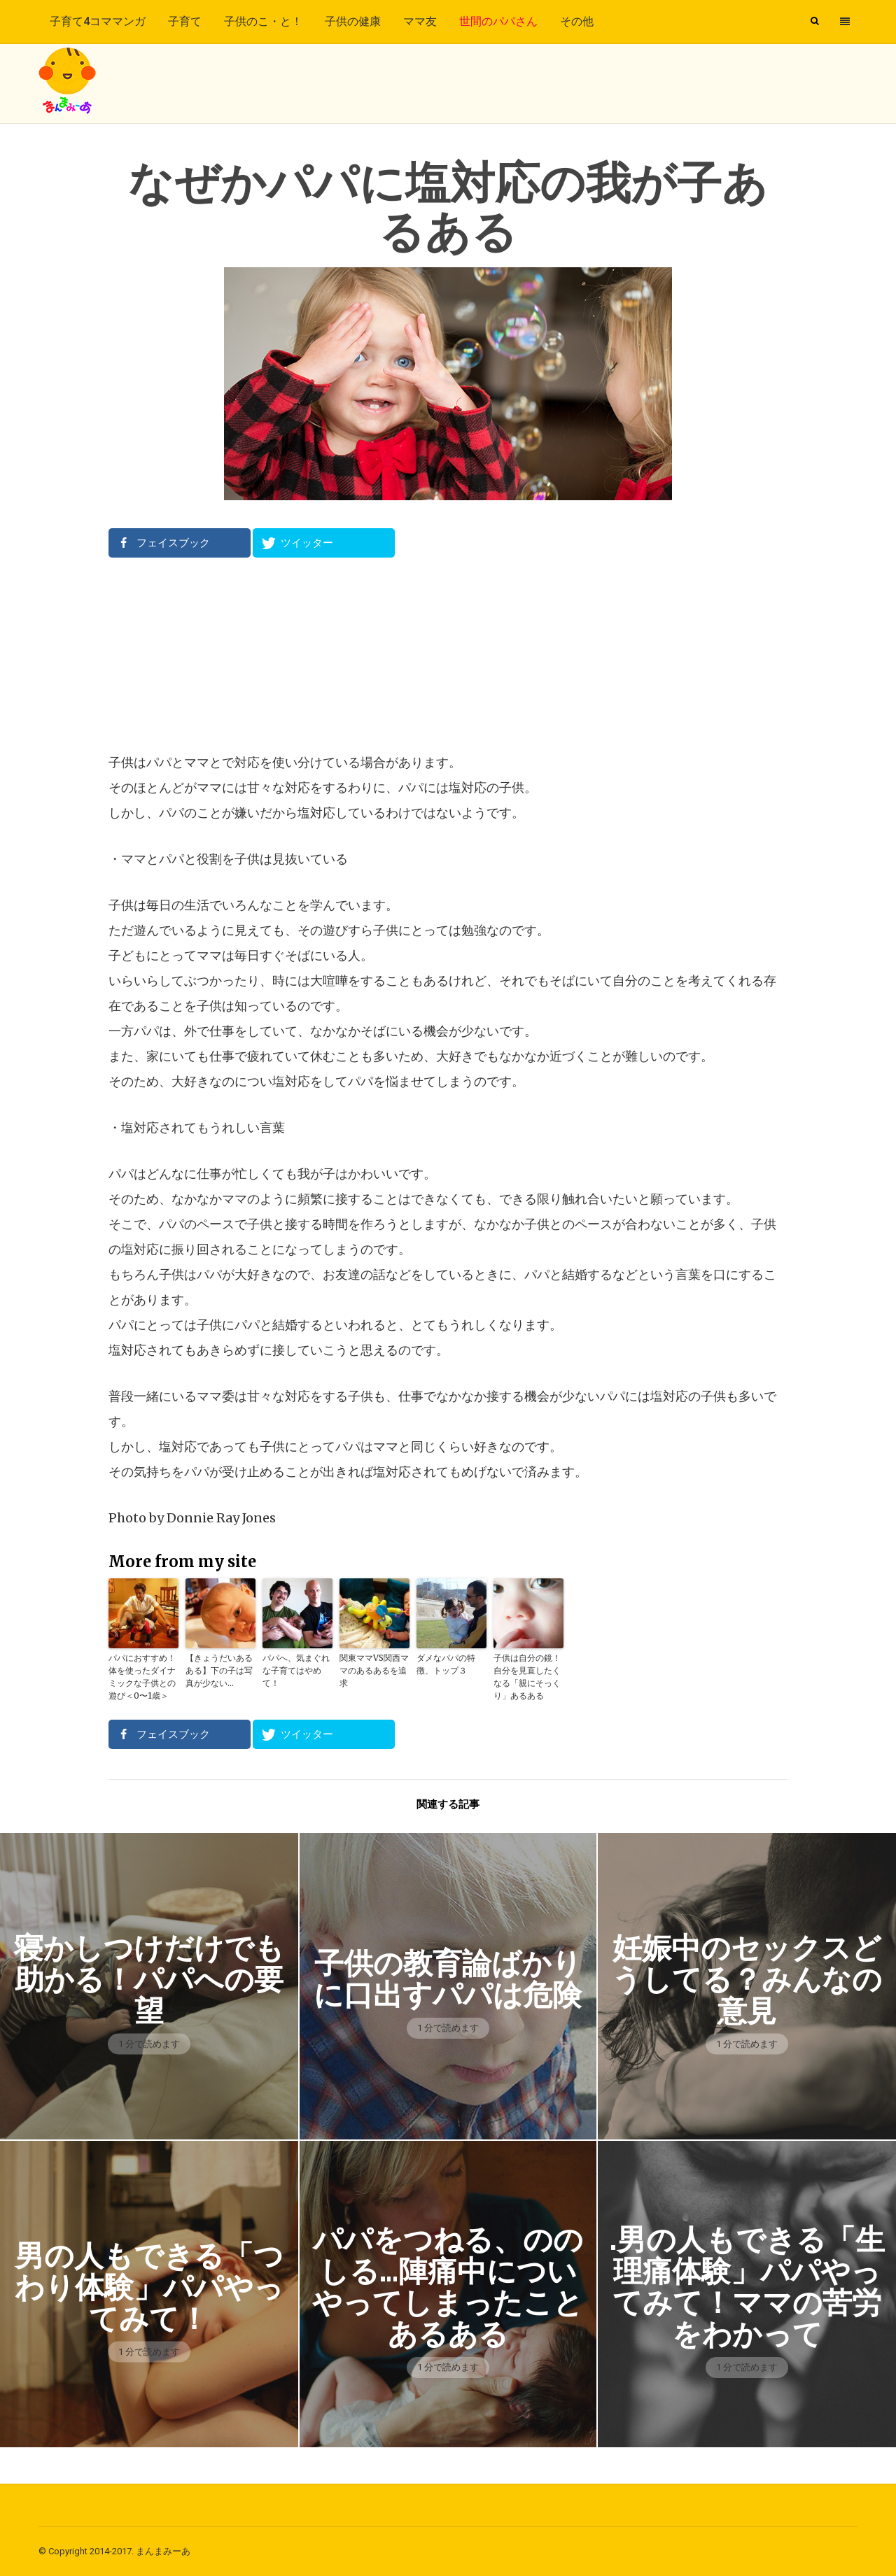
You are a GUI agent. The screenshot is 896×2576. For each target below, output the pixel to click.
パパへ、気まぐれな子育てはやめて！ (296, 1670)
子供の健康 (353, 21)
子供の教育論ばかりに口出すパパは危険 (448, 1979)
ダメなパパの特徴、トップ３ (445, 1664)
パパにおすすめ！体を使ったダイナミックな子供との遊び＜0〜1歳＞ (142, 1677)
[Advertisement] (448, 654)
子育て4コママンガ (98, 21)
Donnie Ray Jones (221, 1518)
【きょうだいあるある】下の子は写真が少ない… (219, 1670)
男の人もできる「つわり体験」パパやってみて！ (149, 2287)
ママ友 (420, 21)
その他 (577, 21)
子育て (185, 21)
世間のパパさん (498, 21)
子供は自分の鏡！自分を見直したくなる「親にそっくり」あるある (527, 1677)
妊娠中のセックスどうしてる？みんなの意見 (747, 1979)
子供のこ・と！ (263, 21)
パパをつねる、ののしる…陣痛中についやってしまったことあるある (447, 2287)
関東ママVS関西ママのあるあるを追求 (374, 1670)
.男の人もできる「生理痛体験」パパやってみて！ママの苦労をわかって (747, 2287)
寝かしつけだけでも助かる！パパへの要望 (149, 1979)
